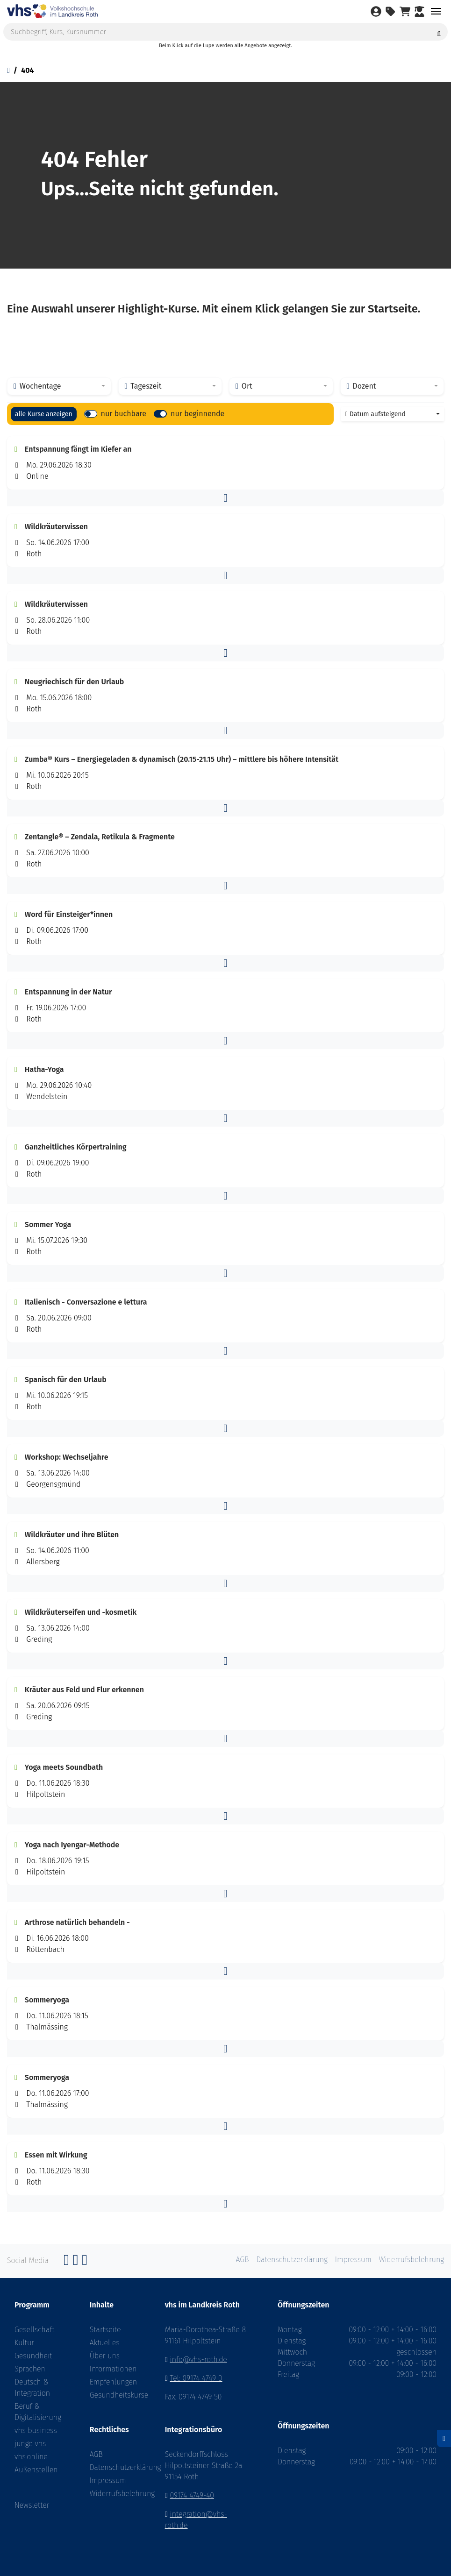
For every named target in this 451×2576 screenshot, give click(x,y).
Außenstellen (35, 2469)
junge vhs (30, 2443)
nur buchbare (123, 413)
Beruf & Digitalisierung (37, 2412)
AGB (96, 2454)
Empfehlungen (113, 2381)
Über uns (105, 2355)
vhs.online (31, 2456)
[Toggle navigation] (436, 11)
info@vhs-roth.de (198, 2359)
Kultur (24, 2342)
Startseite (105, 2329)
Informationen (113, 2368)
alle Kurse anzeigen (43, 414)
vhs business (35, 2430)
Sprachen (29, 2368)
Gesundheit (33, 2355)
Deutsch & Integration (32, 2387)
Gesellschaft (34, 2329)
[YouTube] (84, 2262)
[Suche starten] (439, 32)
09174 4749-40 (192, 2495)
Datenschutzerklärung (113, 2467)
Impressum (108, 2480)
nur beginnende (197, 413)
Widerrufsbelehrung (113, 2493)
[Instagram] (76, 2262)
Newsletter (32, 2505)
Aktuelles (105, 2342)
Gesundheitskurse (113, 2395)
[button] (225, 498)
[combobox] (59, 386)
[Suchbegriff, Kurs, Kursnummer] (225, 32)
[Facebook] (66, 2262)
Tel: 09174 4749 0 (196, 2378)
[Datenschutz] (444, 2438)
